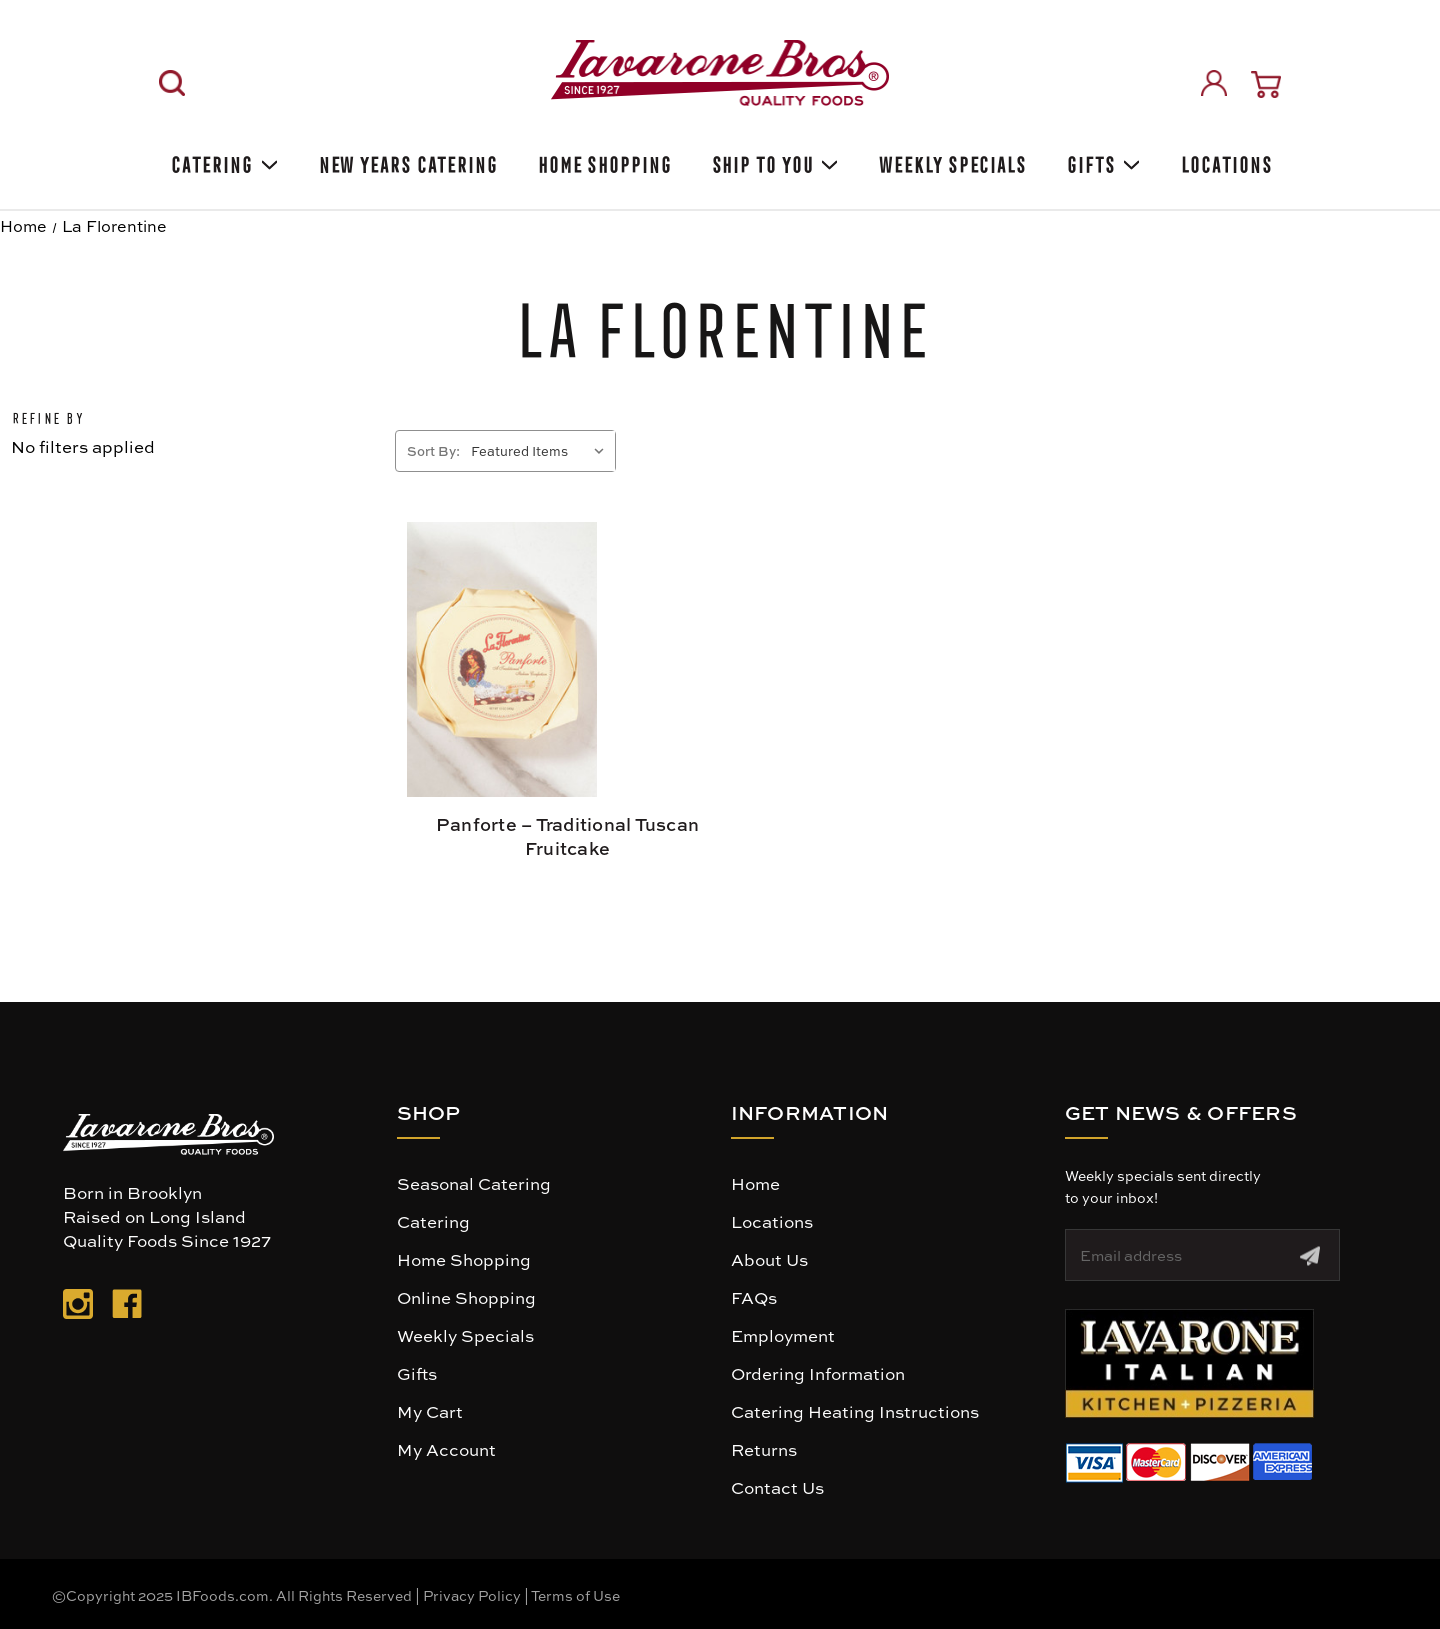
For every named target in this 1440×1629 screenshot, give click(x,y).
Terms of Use (575, 1595)
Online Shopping (466, 1297)
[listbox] (541, 451)
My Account (446, 1449)
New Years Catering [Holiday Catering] (406, 161)
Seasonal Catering (474, 1183)
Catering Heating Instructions (855, 1411)
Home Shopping (603, 161)
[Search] (172, 83)
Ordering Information (818, 1373)
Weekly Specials (465, 1335)
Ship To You (774, 161)
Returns (764, 1449)
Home (755, 1183)
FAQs (754, 1297)
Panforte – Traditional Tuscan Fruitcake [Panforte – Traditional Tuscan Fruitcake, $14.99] (567, 836)
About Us (769, 1259)
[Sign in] (1214, 83)
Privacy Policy (472, 1595)
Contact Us (777, 1487)
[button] (1189, 1363)
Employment (783, 1335)
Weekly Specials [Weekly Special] (951, 161)
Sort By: (433, 450)
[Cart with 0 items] (1266, 84)
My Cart (430, 1411)
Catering (222, 161)
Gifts (1102, 161)
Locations (1224, 161)
